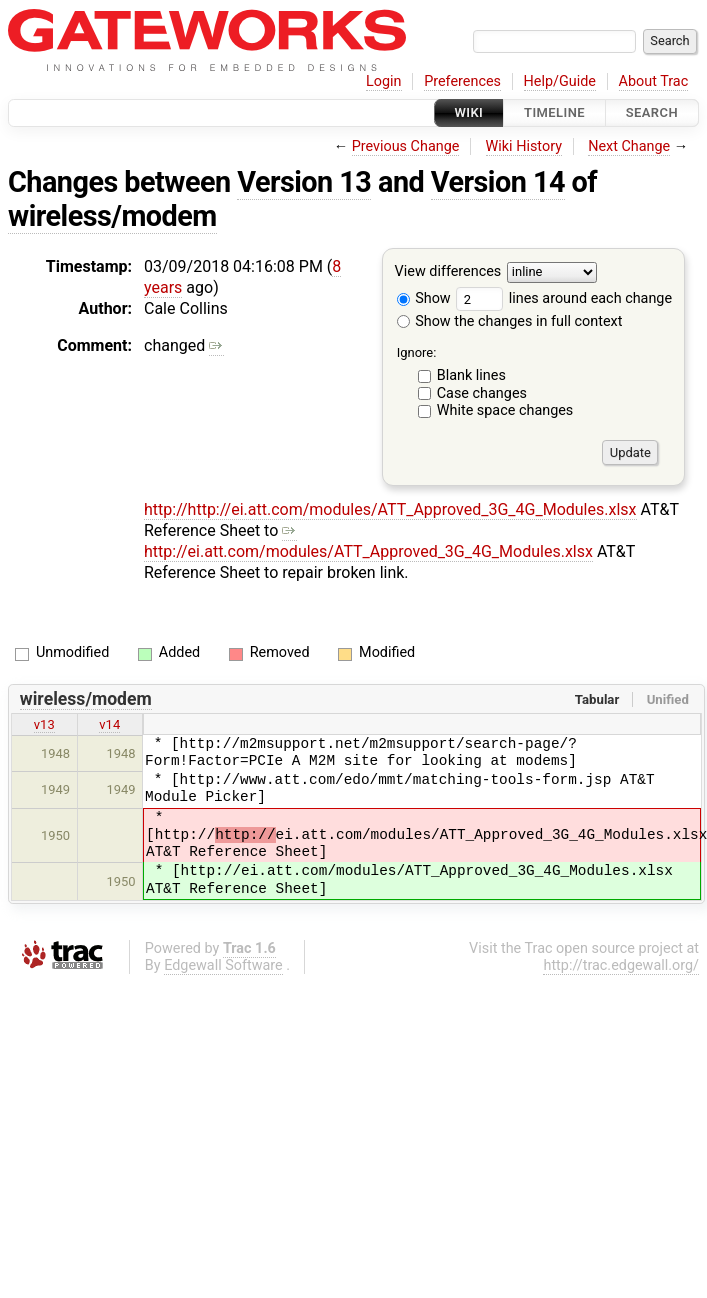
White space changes (505, 410)
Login (384, 81)
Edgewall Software (223, 965)
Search (652, 112)
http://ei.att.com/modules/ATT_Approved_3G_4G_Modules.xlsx (368, 541)
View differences (448, 272)
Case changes (482, 393)
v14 (109, 724)
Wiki (469, 112)
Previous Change (406, 146)
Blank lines (471, 375)
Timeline (554, 112)
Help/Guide (560, 81)
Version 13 (304, 182)
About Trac (654, 81)
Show (424, 298)
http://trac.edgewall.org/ (621, 965)
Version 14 (498, 182)
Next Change (629, 146)
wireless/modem (112, 216)
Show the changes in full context (510, 321)
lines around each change (564, 298)
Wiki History (524, 146)
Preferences (462, 81)
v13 (44, 724)
